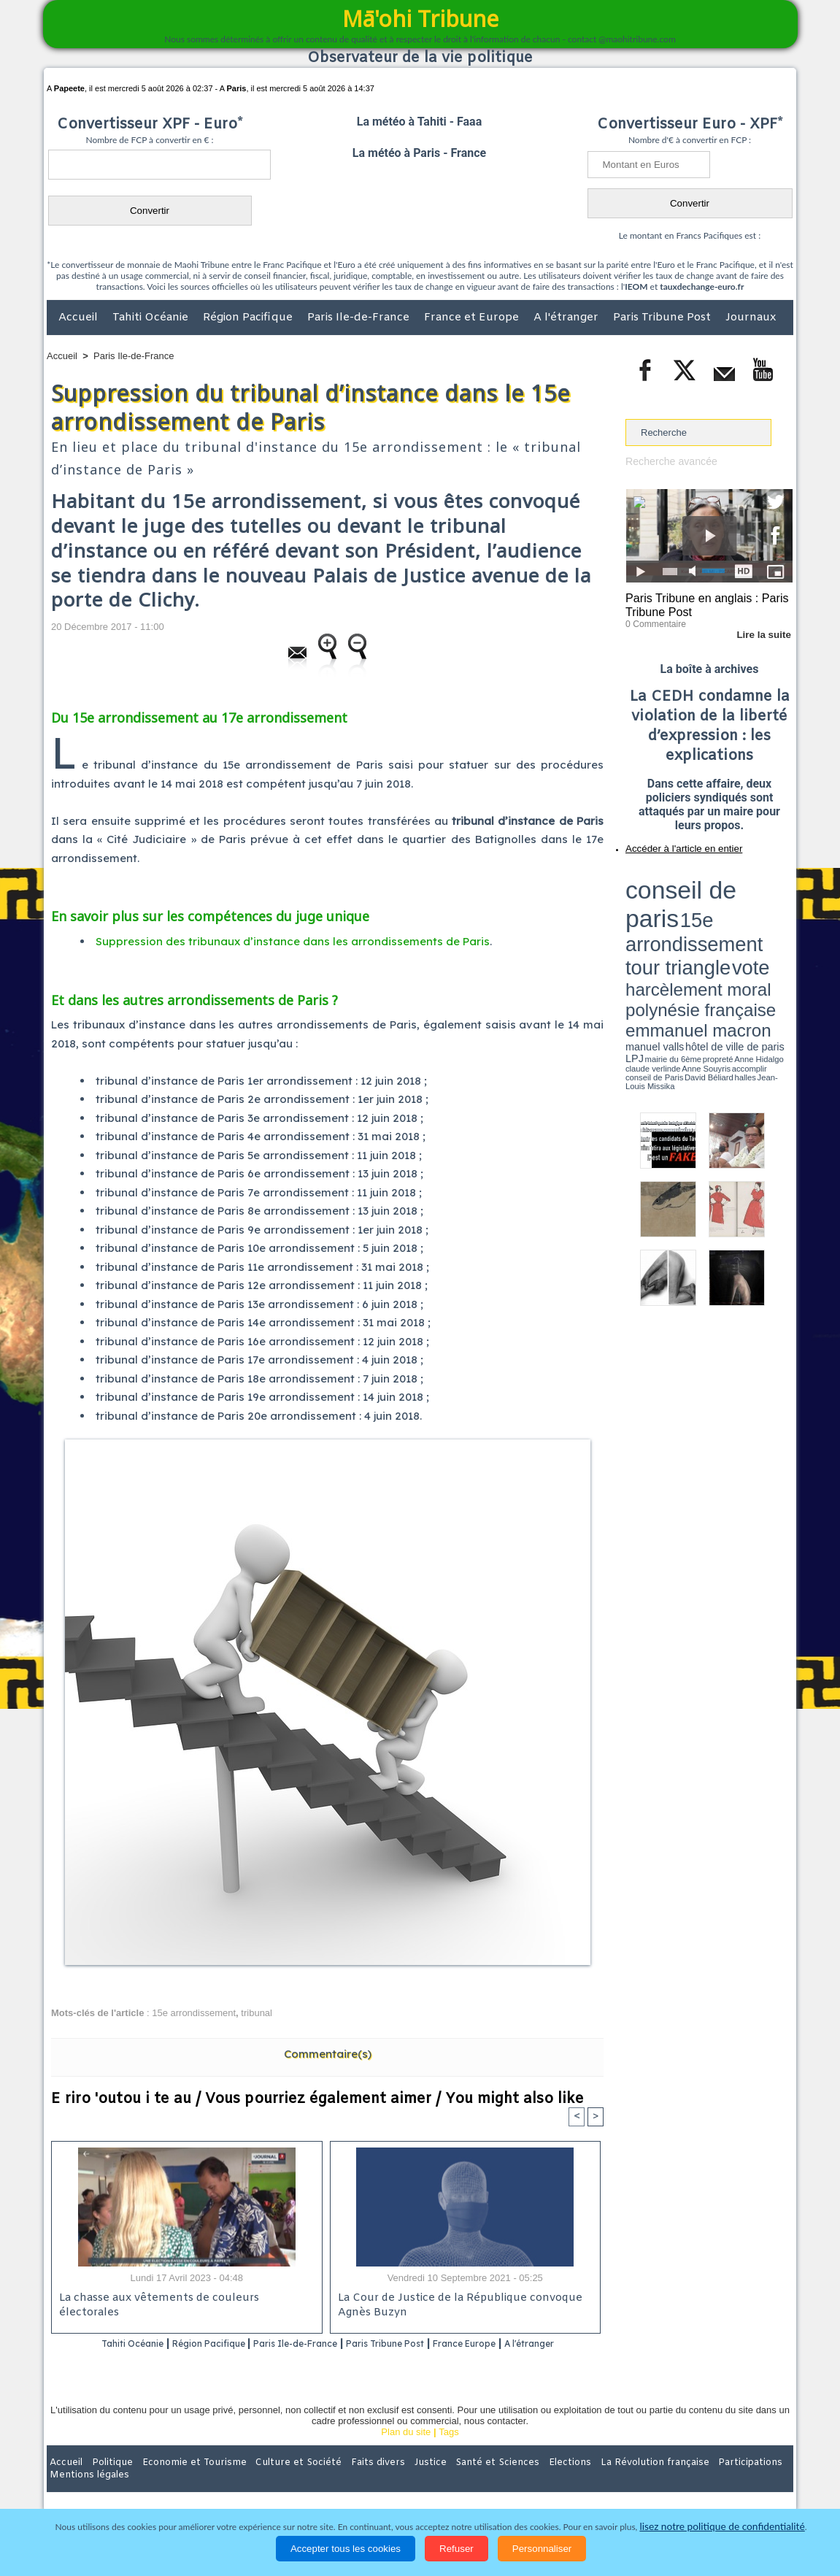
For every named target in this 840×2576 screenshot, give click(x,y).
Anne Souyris (756, 922)
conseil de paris (671, 876)
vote (768, 890)
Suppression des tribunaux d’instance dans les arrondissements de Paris (293, 941)
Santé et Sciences (451, 2481)
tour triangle (728, 890)
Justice (391, 2481)
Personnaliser (542, 2548)
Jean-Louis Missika (716, 927)
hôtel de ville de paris (763, 914)
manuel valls (720, 914)
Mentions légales (752, 2481)
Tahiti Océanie (151, 317)
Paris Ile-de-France (359, 317)
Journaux (750, 317)
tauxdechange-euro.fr (702, 286)
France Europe (523, 2344)
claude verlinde (726, 922)
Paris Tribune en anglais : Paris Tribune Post (701, 603)
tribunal (256, 2012)
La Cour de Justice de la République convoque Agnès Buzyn (453, 2306)
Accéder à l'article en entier (673, 843)
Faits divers (346, 2481)
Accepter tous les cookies (345, 2548)
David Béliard (671, 927)
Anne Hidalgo (698, 922)
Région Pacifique (249, 317)
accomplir (779, 922)
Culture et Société (275, 2481)
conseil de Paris (640, 927)
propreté (676, 922)
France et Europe (473, 317)
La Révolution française (593, 2481)
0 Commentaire (652, 619)
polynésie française (744, 901)
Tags (448, 2450)
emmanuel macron (664, 912)
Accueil (79, 317)
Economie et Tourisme (180, 2481)
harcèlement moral (664, 901)
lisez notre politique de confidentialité (722, 2526)
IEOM (636, 286)
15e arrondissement (194, 2012)
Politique (106, 2481)
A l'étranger (567, 317)
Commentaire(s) (327, 2054)
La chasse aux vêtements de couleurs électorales (183, 2299)
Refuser (456, 2548)
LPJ (630, 921)
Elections (516, 2481)
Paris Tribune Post (663, 317)
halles (690, 927)
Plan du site (406, 2450)
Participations (680, 2481)
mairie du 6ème (651, 922)
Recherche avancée (667, 460)
